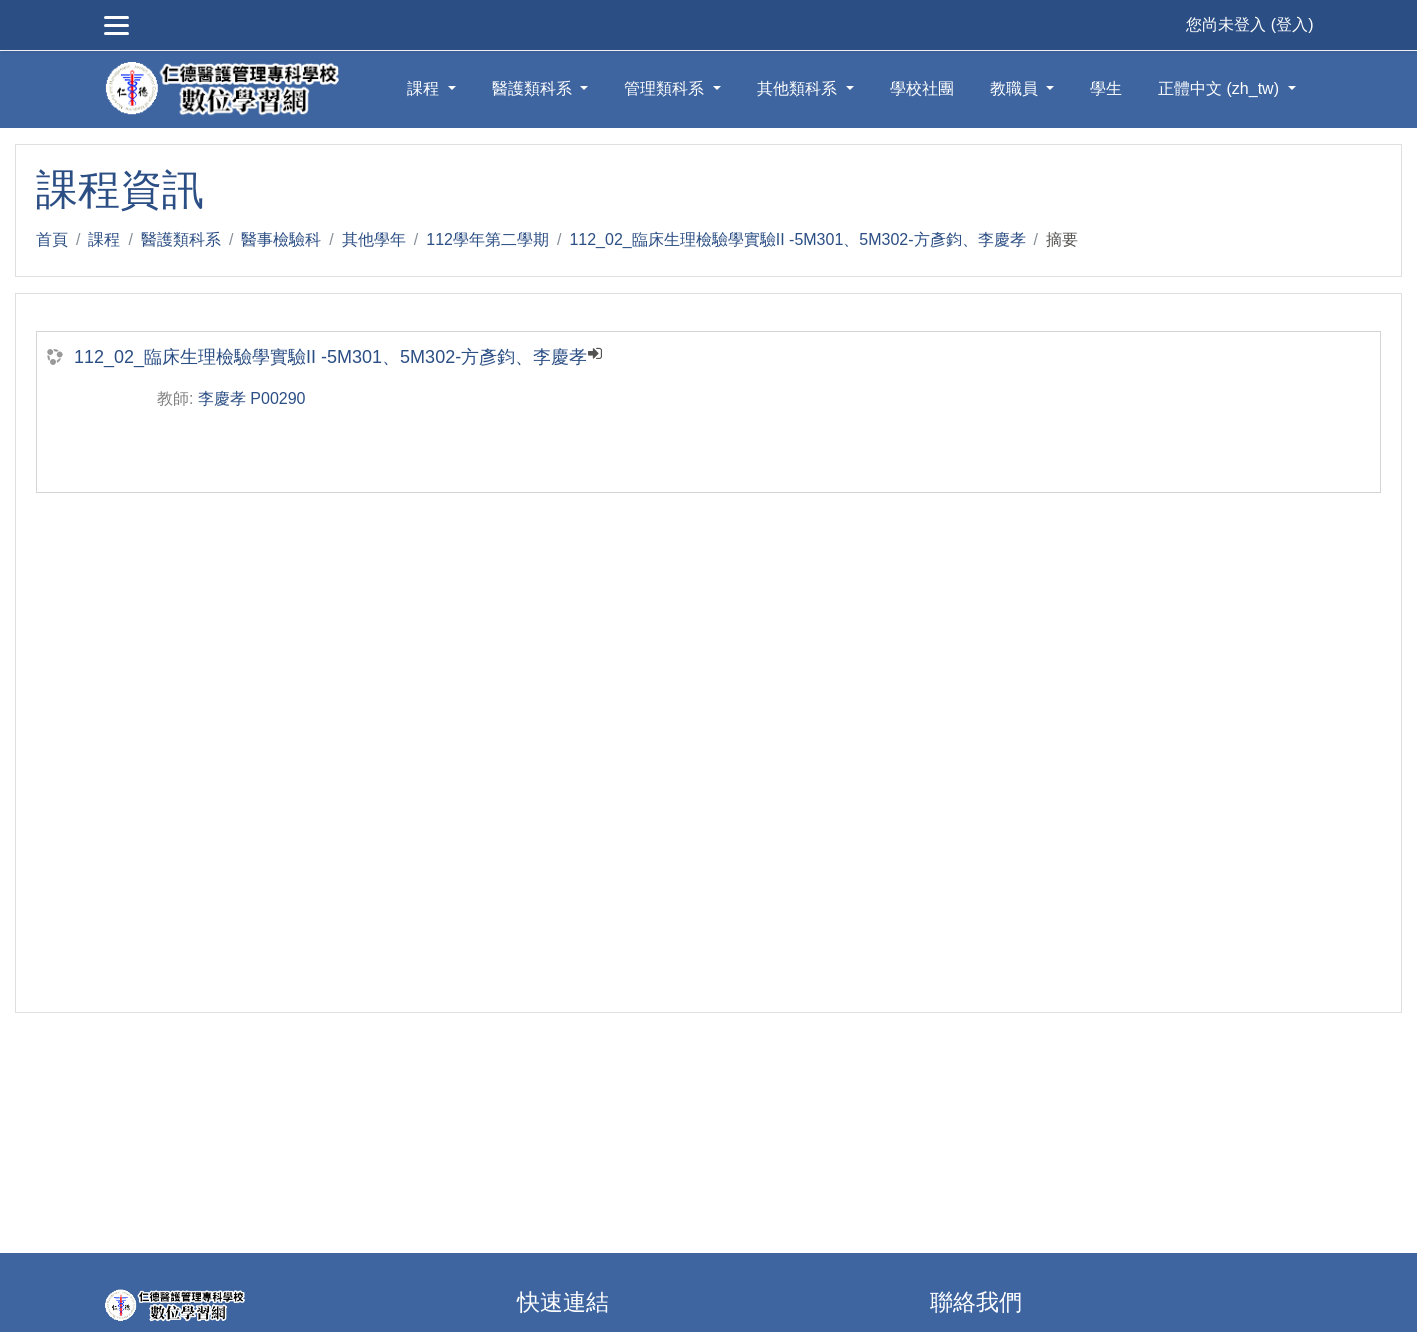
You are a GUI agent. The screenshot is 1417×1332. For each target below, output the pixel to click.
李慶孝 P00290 (252, 398)
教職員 (1016, 88)
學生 (1106, 88)
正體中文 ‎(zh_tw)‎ (1220, 88)
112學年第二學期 (487, 239)
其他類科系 (799, 88)
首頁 (52, 239)
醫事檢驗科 (281, 239)
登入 (1292, 24)
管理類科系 (666, 88)
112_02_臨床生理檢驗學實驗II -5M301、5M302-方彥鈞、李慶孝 (797, 239)
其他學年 (374, 239)
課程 (425, 88)
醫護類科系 (534, 88)
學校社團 (922, 88)
